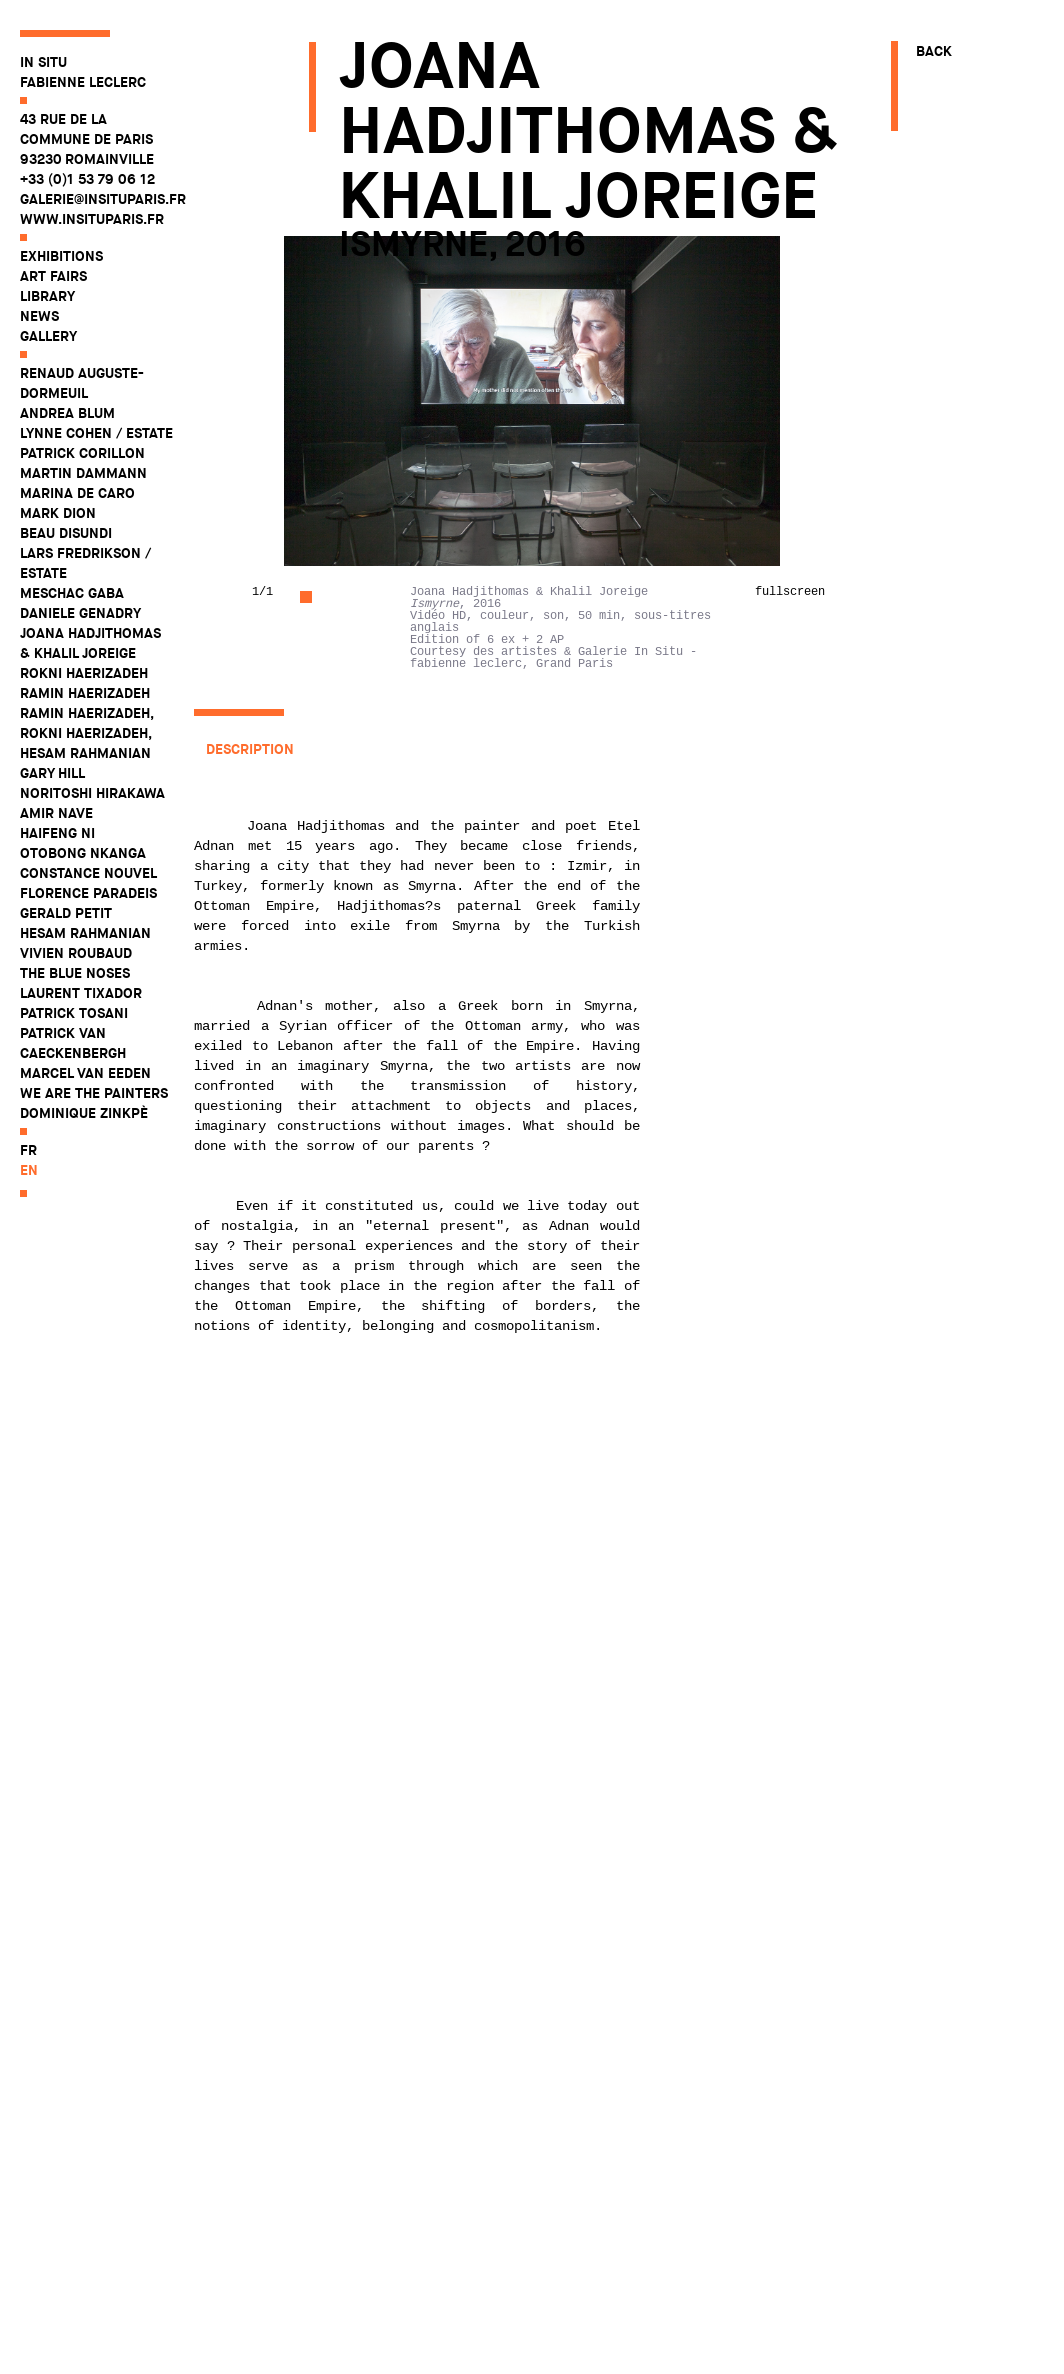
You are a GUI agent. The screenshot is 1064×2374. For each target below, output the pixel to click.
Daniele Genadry (80, 613)
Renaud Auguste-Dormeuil (82, 383)
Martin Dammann (83, 473)
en (29, 1170)
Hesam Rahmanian (85, 933)
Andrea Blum (67, 413)
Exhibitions (61, 256)
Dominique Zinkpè (84, 1113)
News (39, 316)
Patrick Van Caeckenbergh (73, 1043)
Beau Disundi (66, 533)
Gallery (48, 336)
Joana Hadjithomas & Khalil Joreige (90, 643)
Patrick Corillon (82, 453)
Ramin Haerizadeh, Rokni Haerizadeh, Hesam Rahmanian (86, 733)
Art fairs (53, 276)
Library (47, 296)
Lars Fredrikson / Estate (85, 563)
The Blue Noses (75, 973)
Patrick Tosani (74, 1013)
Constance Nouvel (88, 873)
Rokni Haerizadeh (84, 673)
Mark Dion (58, 513)
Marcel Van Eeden (85, 1073)
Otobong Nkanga (83, 853)
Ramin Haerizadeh (85, 693)
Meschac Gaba (72, 593)
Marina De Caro (77, 493)
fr (28, 1150)
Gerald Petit (66, 913)
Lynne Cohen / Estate (96, 433)
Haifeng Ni (57, 833)
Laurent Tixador (81, 993)
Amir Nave (56, 813)
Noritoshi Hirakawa (92, 793)
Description (250, 749)
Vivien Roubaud (76, 953)
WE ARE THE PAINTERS (94, 1093)
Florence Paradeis (88, 893)
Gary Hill (52, 773)
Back (934, 51)
